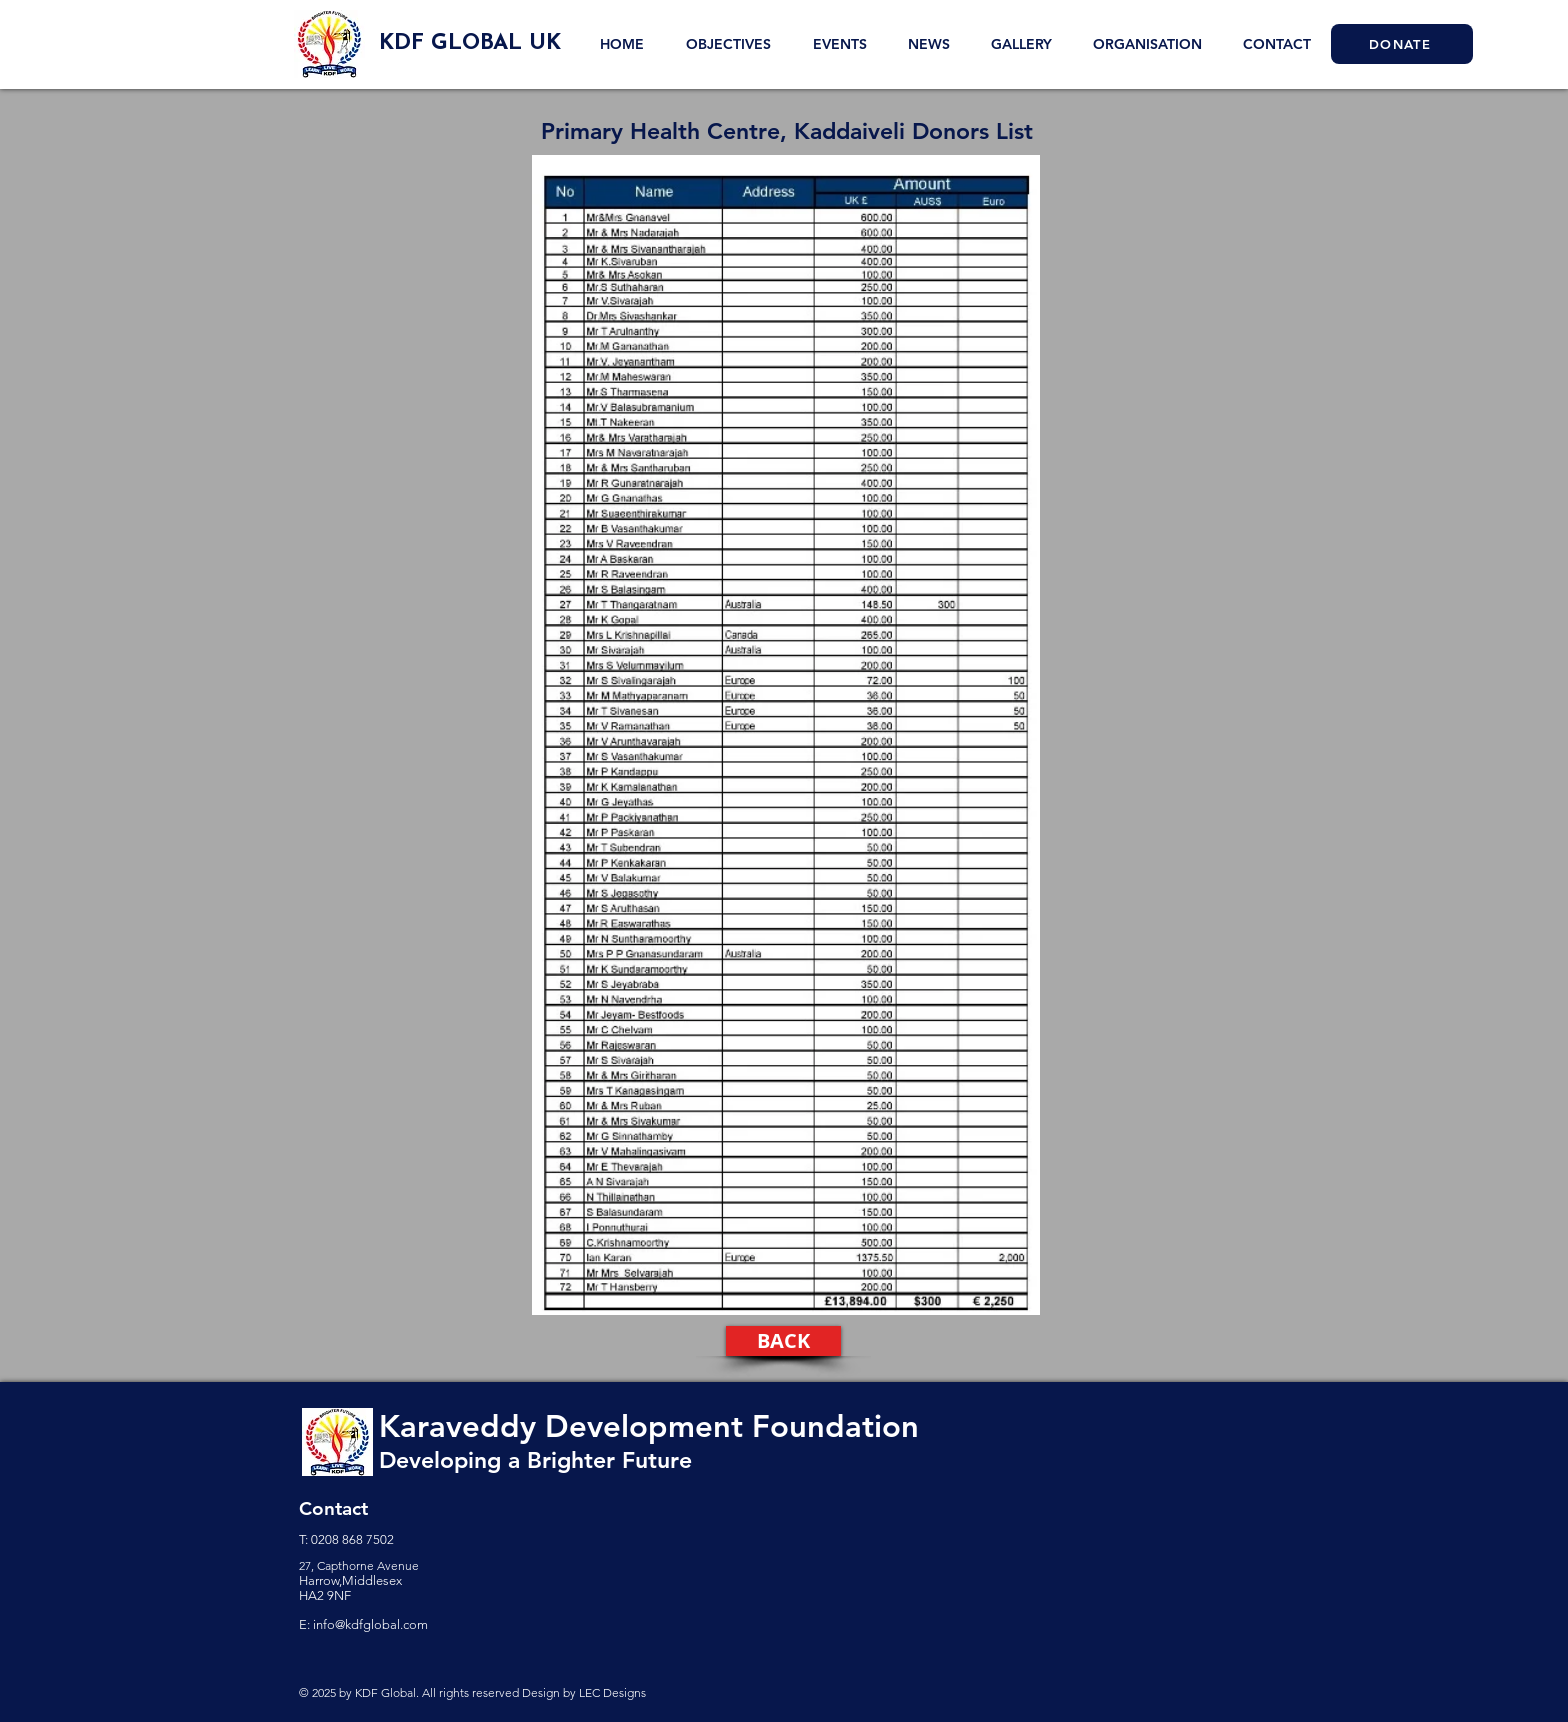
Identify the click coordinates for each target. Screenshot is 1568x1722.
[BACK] (783, 1341)
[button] (1021, 44)
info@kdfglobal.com (370, 1624)
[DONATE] (1402, 44)
